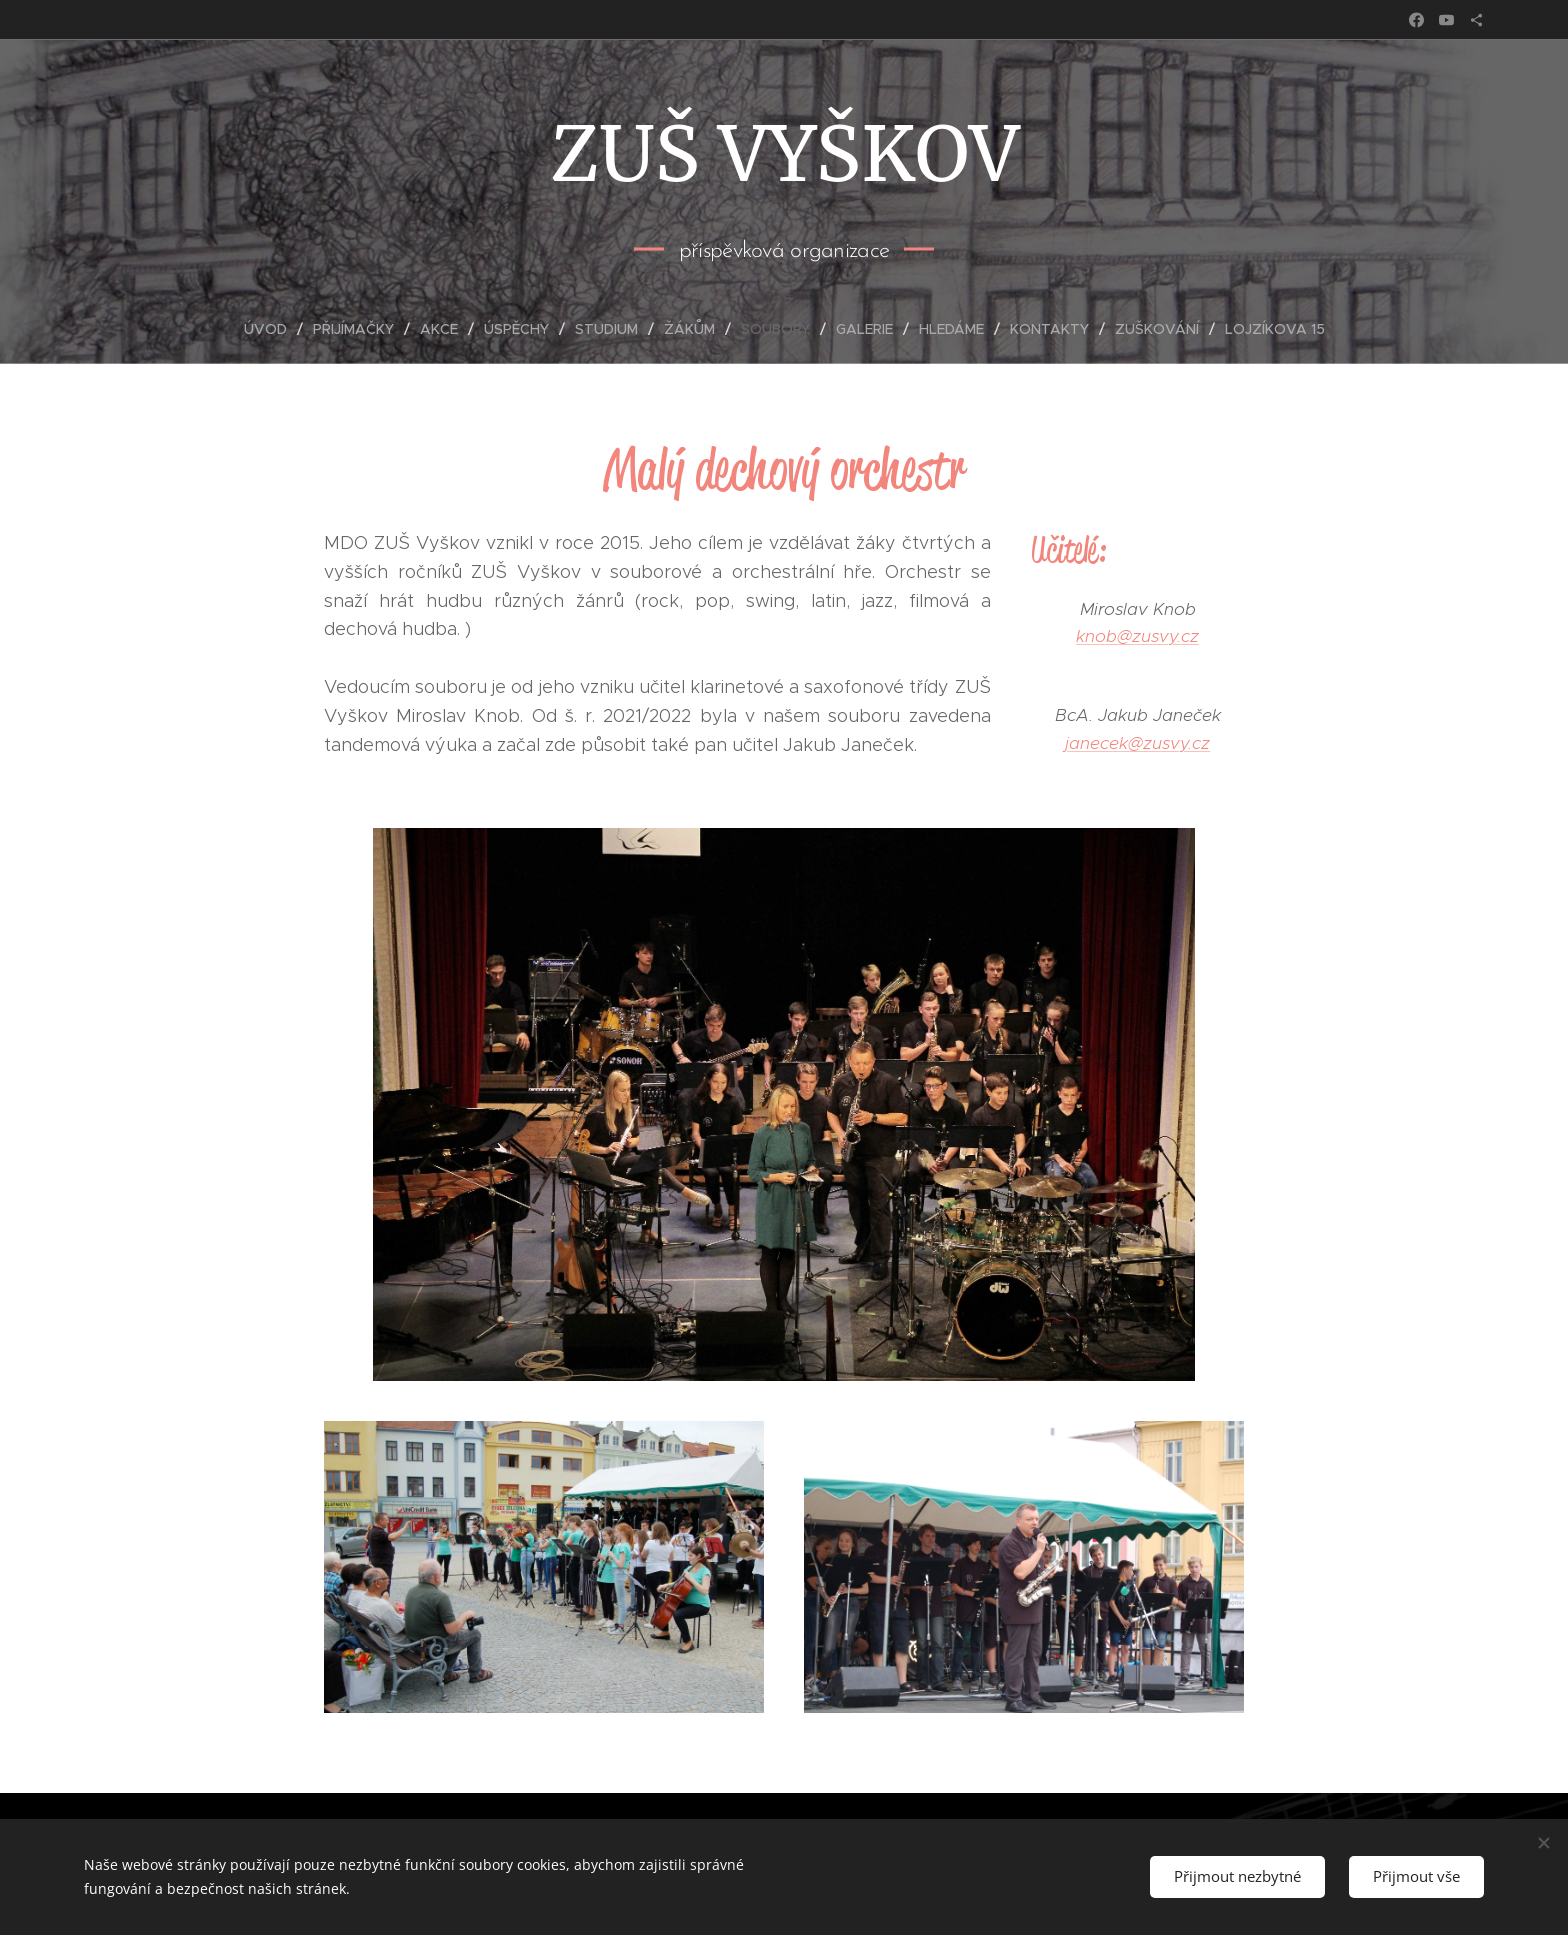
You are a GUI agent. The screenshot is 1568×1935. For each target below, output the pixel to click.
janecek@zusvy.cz (1137, 742)
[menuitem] (273, 329)
